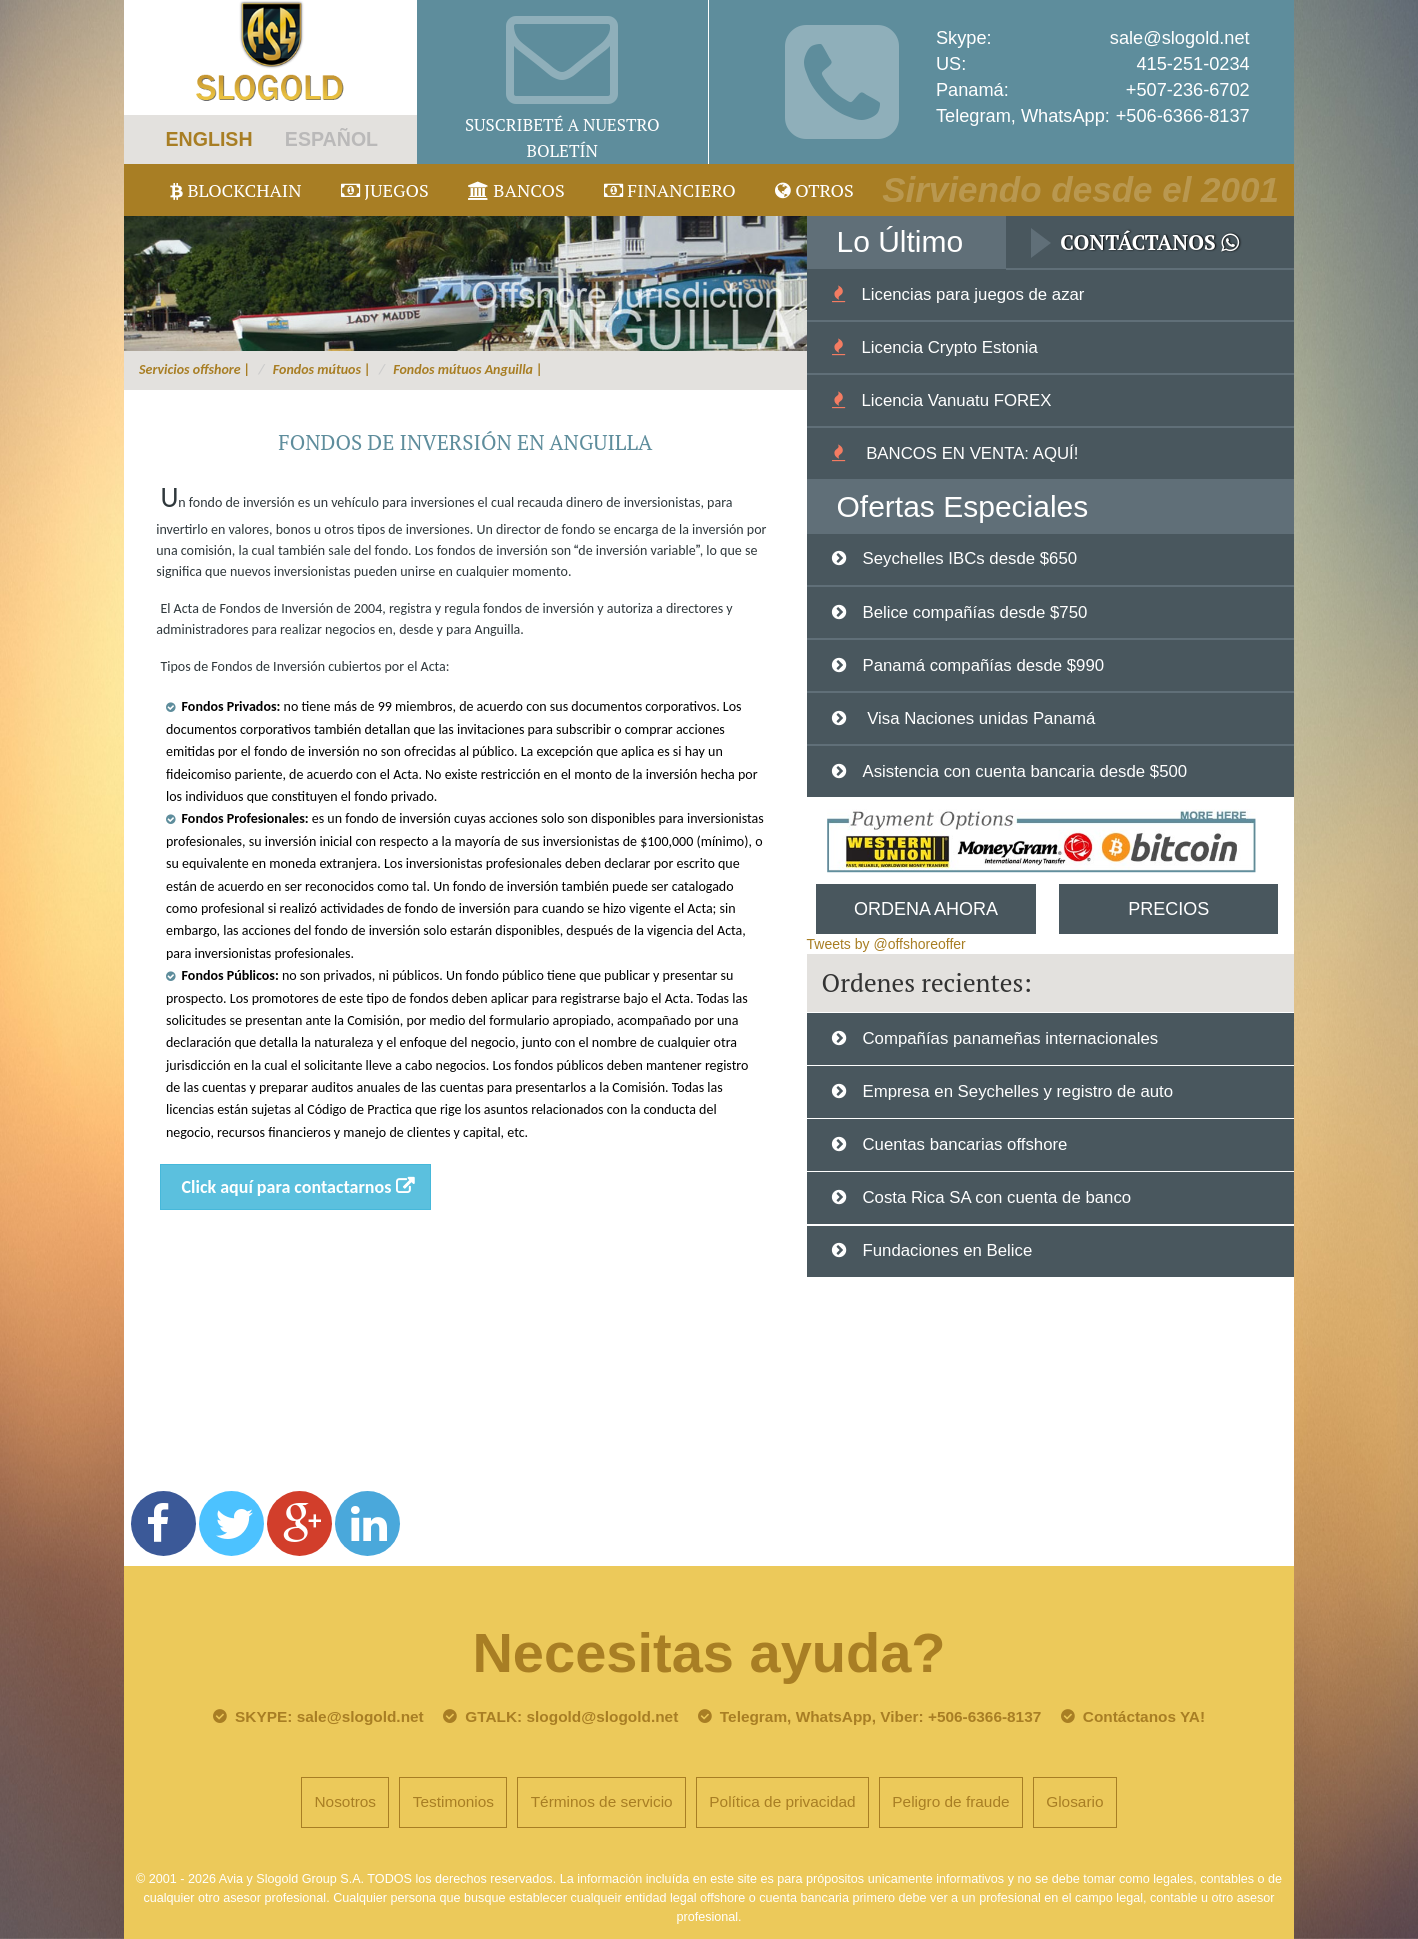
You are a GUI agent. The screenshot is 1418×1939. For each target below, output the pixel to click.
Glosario (1074, 1801)
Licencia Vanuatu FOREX (956, 400)
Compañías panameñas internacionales (1010, 1038)
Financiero (670, 190)
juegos (385, 190)
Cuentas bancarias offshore (964, 1144)
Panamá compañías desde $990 (983, 665)
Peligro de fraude (950, 1801)
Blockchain (236, 190)
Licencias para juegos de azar (972, 294)
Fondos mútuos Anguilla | (468, 369)
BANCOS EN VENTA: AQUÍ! (969, 453)
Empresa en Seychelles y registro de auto (1017, 1091)
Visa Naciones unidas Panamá (978, 718)
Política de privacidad (782, 1801)
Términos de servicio (602, 1801)
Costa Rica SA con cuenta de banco (996, 1197)
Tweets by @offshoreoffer (886, 944)
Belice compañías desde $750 (974, 612)
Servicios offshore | (194, 369)
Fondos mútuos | (322, 369)
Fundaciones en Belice (947, 1250)
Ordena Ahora (926, 909)
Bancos (516, 190)
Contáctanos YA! (1144, 1716)
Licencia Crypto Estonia (949, 347)
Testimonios (453, 1801)
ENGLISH (208, 139)
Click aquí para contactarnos (287, 1187)
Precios (1168, 909)
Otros (814, 190)
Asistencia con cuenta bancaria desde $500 (1024, 771)
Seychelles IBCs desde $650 (969, 558)
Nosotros (345, 1801)
